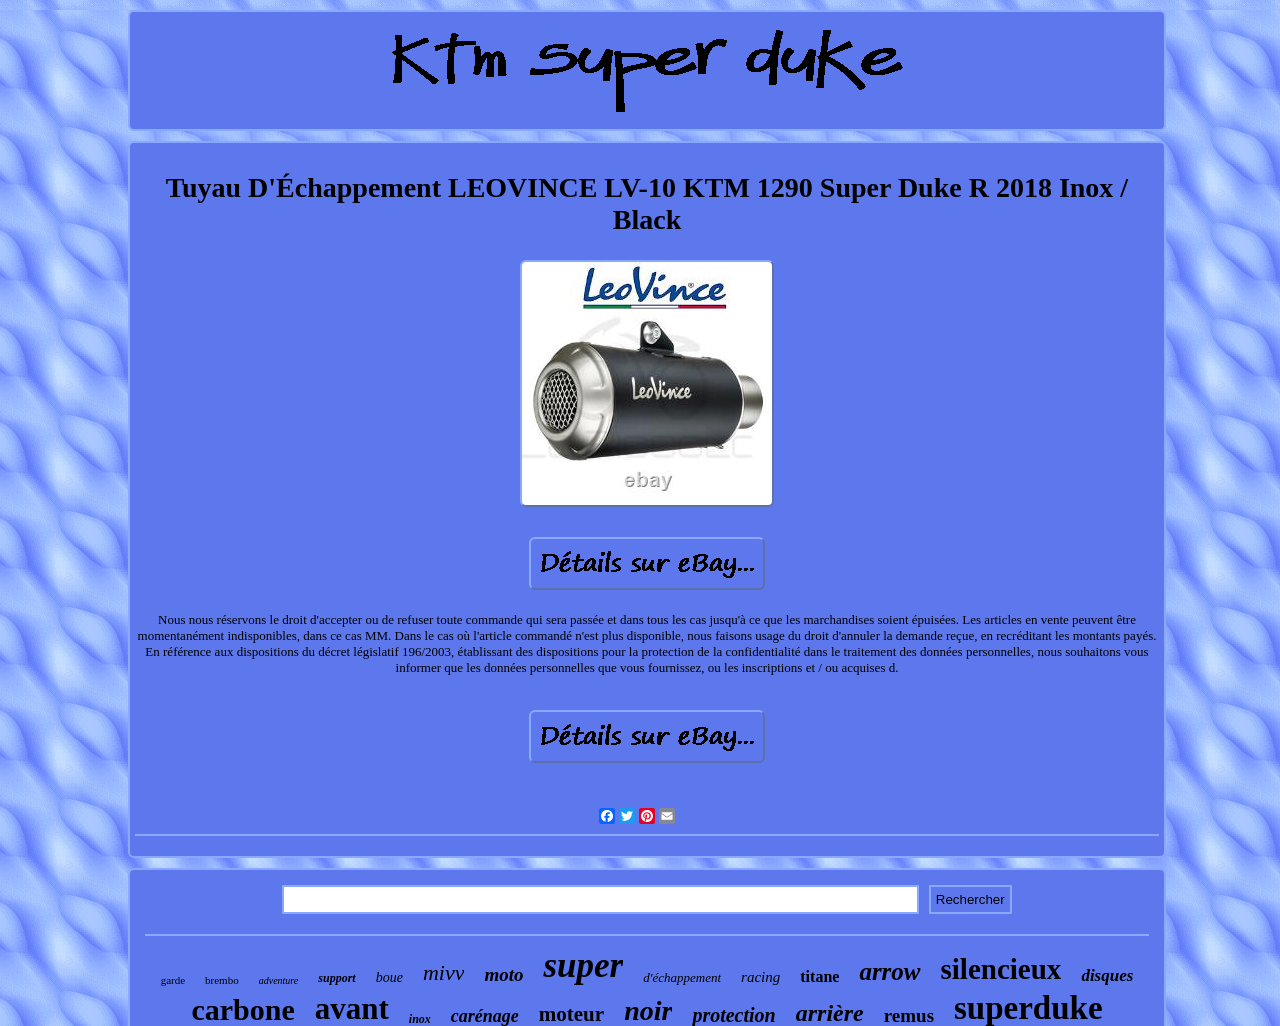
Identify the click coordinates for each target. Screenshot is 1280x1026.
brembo (222, 980)
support (336, 978)
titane (819, 976)
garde (173, 980)
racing (760, 977)
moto (503, 974)
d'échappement (682, 977)
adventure (279, 980)
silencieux (1001, 969)
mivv (444, 972)
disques (1107, 975)
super (583, 965)
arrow (889, 971)
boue (389, 977)
